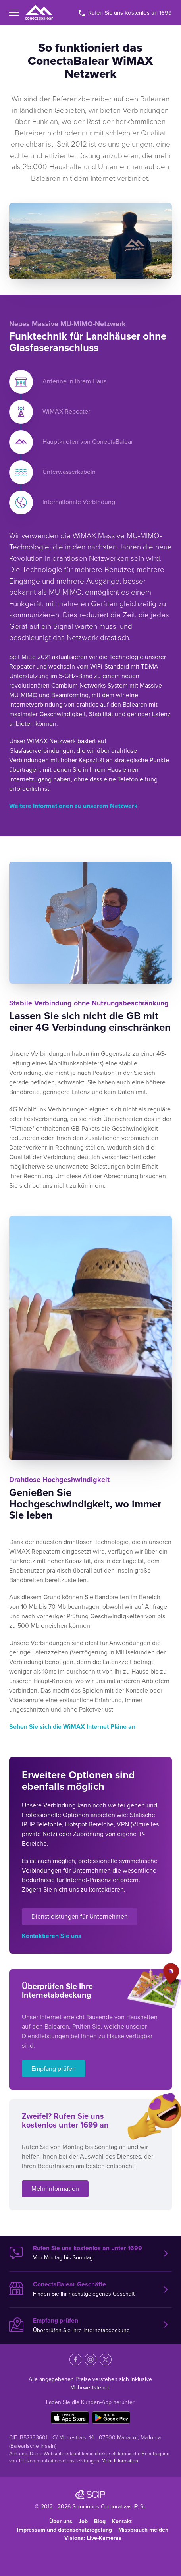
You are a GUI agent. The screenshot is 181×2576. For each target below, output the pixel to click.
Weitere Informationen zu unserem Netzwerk (73, 806)
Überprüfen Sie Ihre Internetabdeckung (84, 2325)
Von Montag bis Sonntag (84, 2253)
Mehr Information (55, 2189)
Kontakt (122, 2521)
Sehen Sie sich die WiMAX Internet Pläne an (72, 1727)
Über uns (60, 2521)
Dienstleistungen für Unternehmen (79, 1917)
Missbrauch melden (143, 2529)
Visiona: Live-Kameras (92, 2538)
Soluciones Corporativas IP (104, 2506)
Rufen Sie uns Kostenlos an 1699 (125, 12)
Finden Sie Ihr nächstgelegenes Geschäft (84, 2289)
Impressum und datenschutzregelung (64, 2529)
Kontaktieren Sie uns (51, 1936)
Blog (100, 2521)
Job (83, 2521)
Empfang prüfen (53, 2069)
